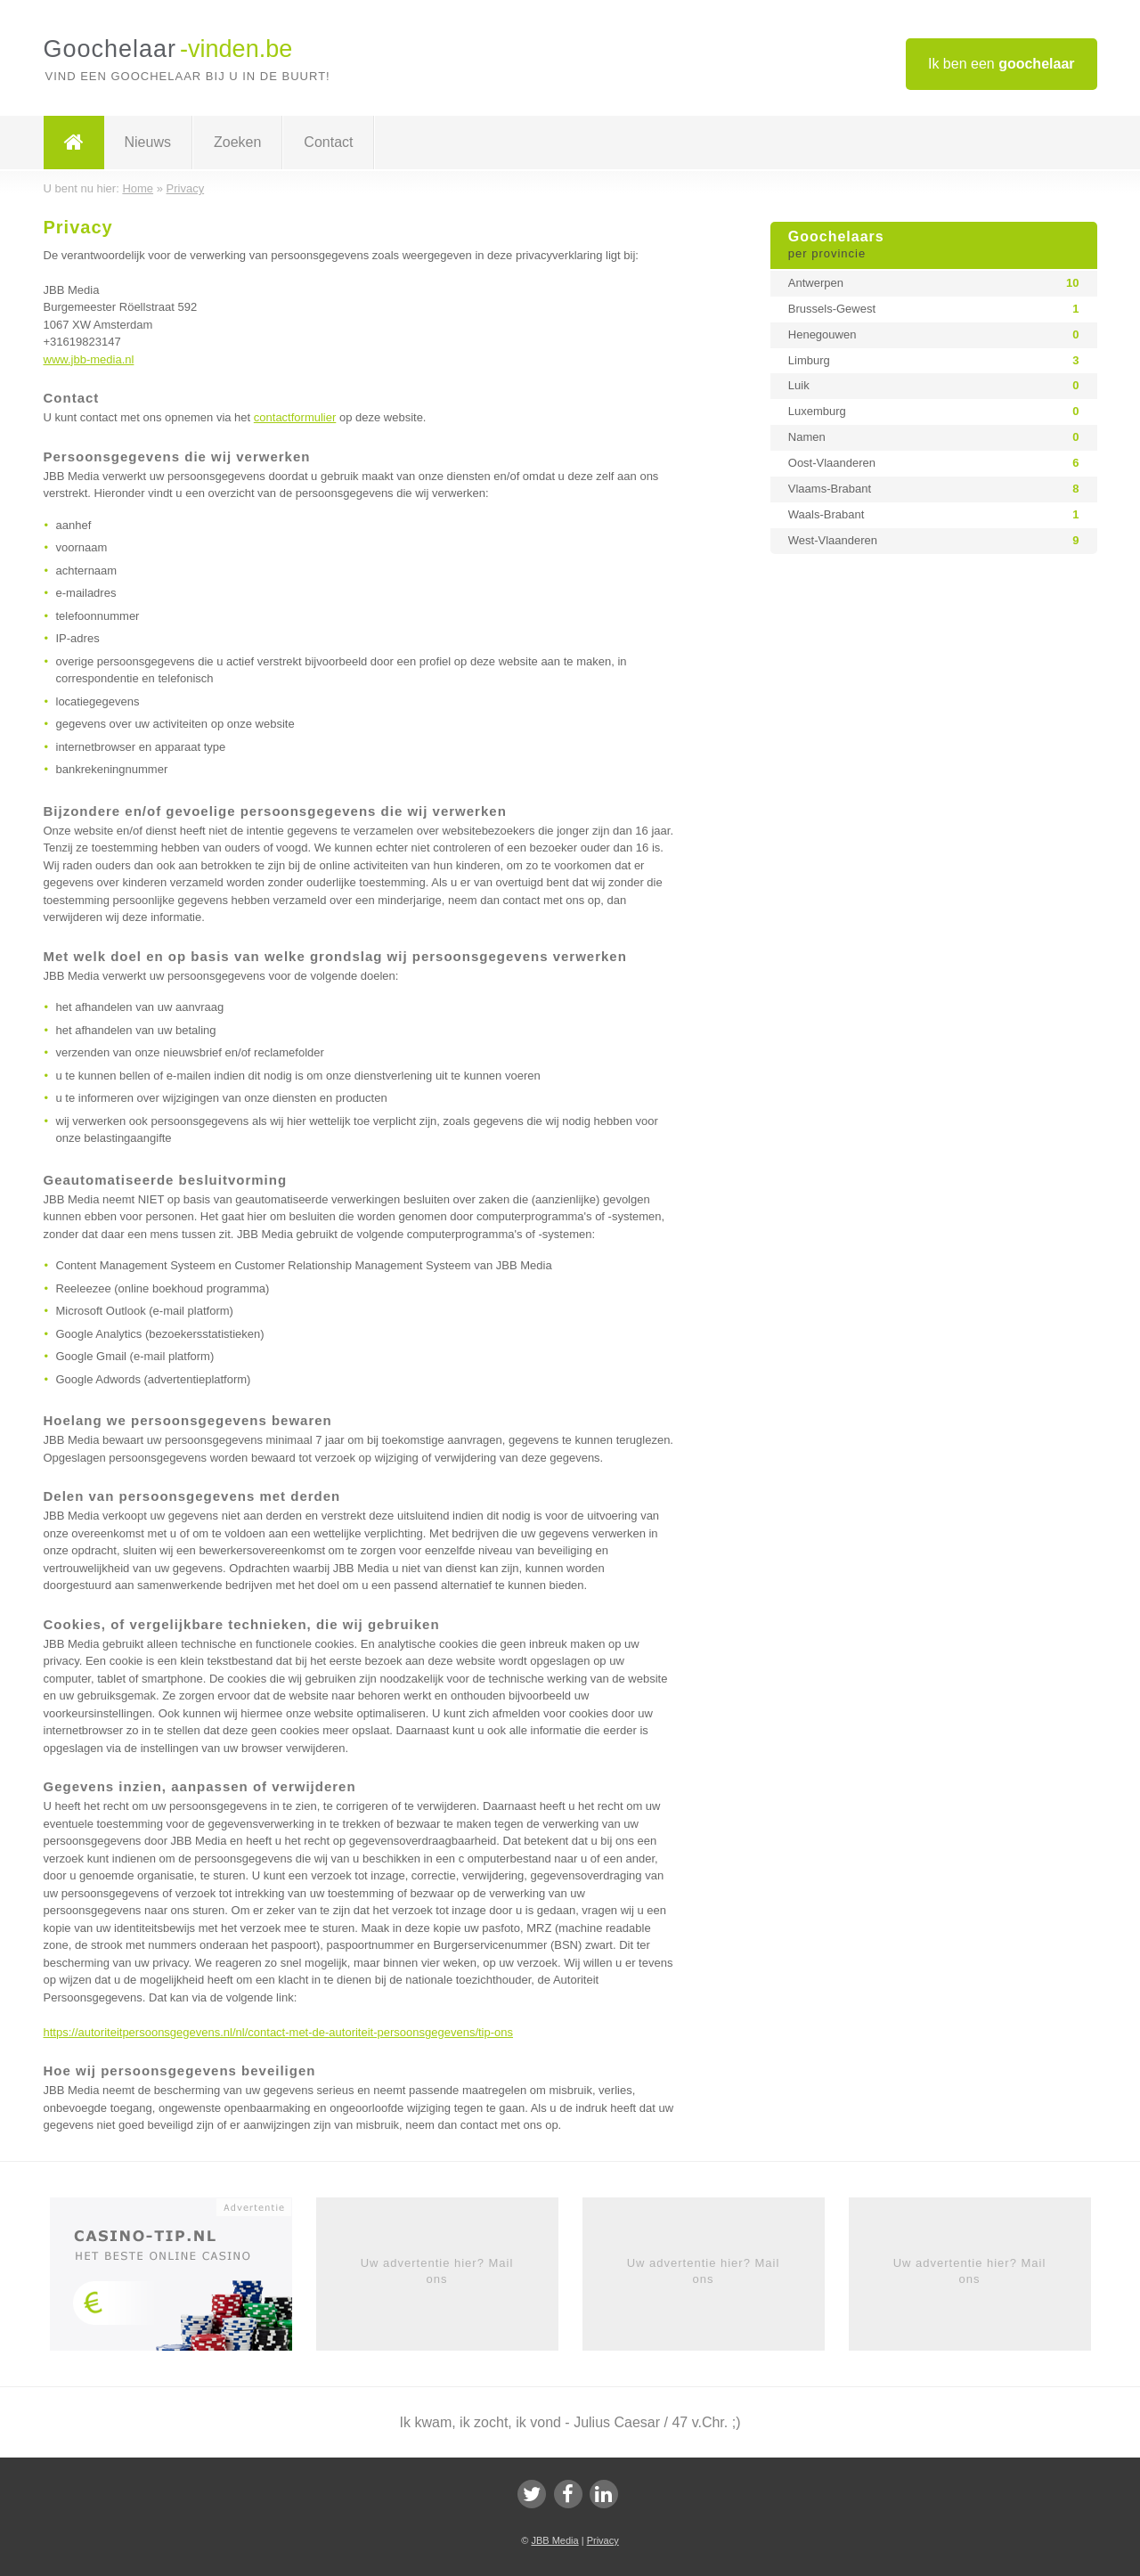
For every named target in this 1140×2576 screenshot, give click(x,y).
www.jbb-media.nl (89, 359)
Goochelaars (933, 246)
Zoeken (237, 142)
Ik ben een (1001, 63)
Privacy (603, 2540)
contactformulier (295, 417)
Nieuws (148, 142)
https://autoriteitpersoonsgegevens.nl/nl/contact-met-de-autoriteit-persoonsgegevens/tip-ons (279, 2032)
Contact (328, 142)
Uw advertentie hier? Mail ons (437, 2271)
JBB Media (554, 2540)
